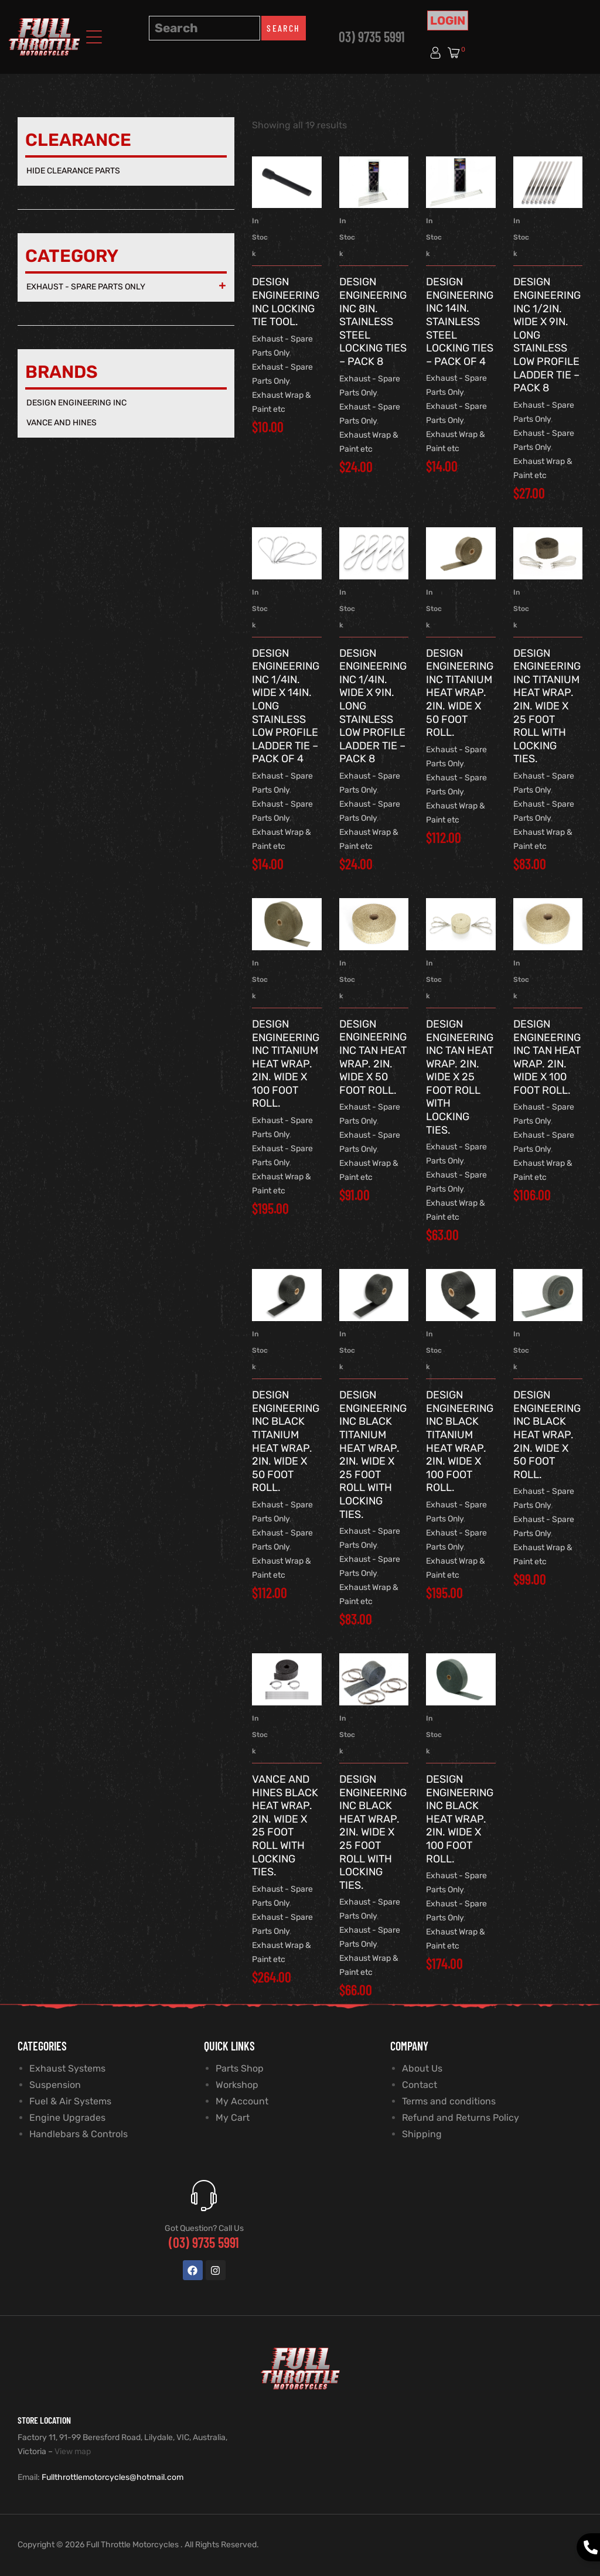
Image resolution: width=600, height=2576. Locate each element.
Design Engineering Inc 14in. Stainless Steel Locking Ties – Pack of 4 (459, 321)
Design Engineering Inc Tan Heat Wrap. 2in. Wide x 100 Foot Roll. (547, 1057)
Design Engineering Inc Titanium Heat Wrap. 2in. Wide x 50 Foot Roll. (459, 693)
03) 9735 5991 (372, 36)
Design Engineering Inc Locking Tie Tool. (285, 301)
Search (283, 27)
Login (447, 20)
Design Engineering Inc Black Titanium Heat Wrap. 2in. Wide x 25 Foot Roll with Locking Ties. (373, 1454)
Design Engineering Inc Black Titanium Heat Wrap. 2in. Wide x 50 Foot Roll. (285, 1441)
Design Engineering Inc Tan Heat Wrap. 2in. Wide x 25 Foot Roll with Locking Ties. (459, 1077)
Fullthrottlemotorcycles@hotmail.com (112, 2477)
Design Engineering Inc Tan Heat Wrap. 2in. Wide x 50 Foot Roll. (373, 1057)
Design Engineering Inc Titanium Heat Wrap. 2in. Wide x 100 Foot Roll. (285, 1064)
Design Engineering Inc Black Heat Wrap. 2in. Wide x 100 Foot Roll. (459, 1819)
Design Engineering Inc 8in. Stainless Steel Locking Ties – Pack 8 (373, 321)
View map (72, 2451)
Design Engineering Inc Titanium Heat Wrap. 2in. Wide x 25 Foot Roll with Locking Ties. (547, 706)
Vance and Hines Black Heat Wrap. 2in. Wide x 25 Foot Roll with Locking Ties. (285, 1825)
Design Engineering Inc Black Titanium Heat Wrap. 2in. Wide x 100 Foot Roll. (459, 1441)
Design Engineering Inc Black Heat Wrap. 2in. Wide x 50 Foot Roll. (547, 1434)
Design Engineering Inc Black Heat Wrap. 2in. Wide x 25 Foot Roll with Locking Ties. (373, 1832)
